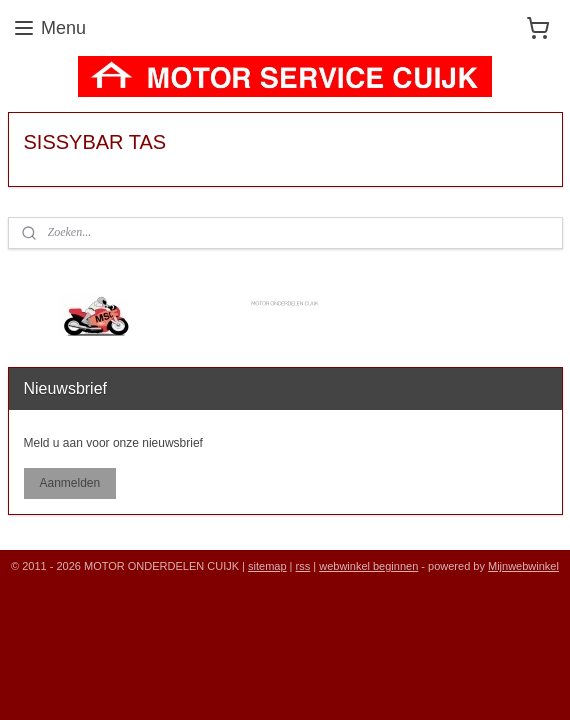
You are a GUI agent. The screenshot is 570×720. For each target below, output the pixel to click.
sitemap (267, 566)
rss (303, 566)
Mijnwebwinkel (523, 566)
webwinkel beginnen (368, 566)
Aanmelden (69, 483)
